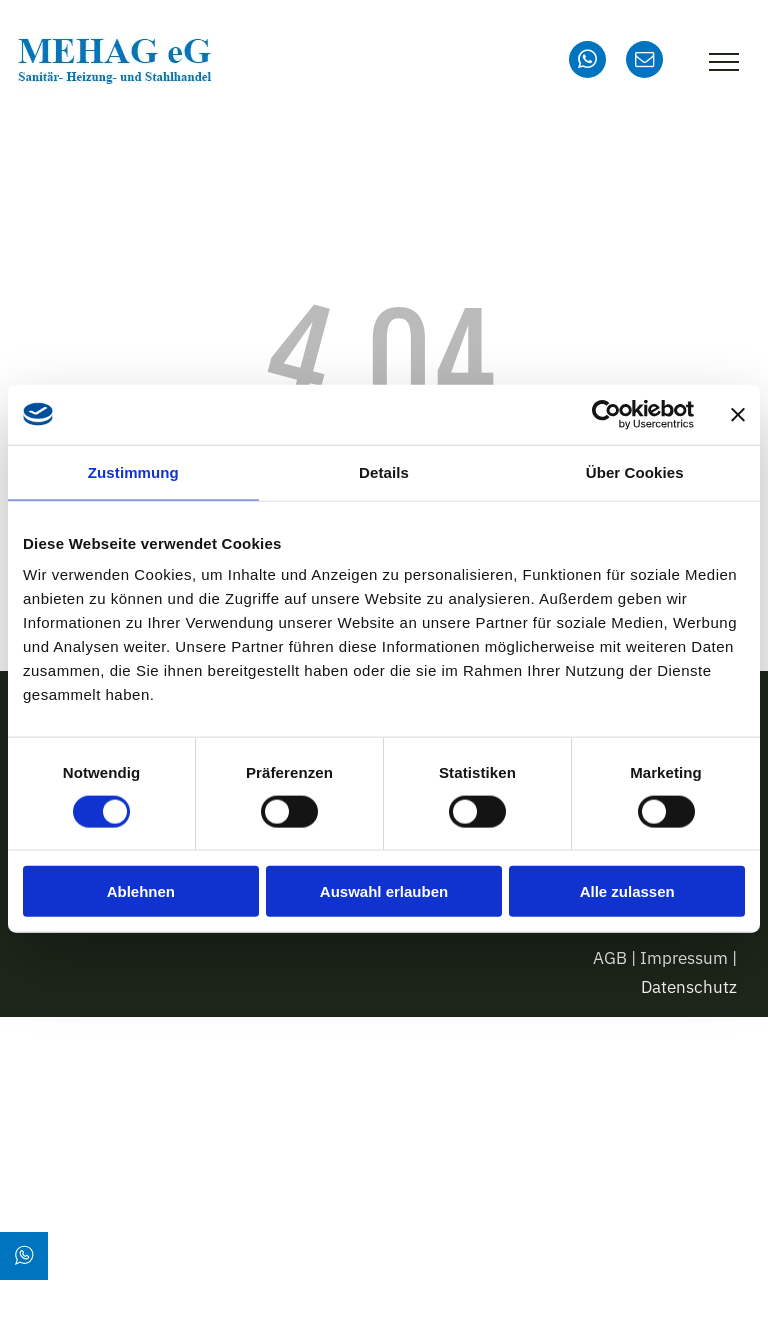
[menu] (724, 62)
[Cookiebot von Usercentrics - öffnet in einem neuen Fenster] (606, 414)
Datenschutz (689, 987)
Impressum (684, 958)
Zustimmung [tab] (133, 471)
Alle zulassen (627, 891)
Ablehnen (141, 891)
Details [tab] (384, 471)
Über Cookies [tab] (635, 471)
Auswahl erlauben (384, 891)
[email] (644, 62)
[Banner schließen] (738, 414)
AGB (610, 958)
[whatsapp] (587, 62)
